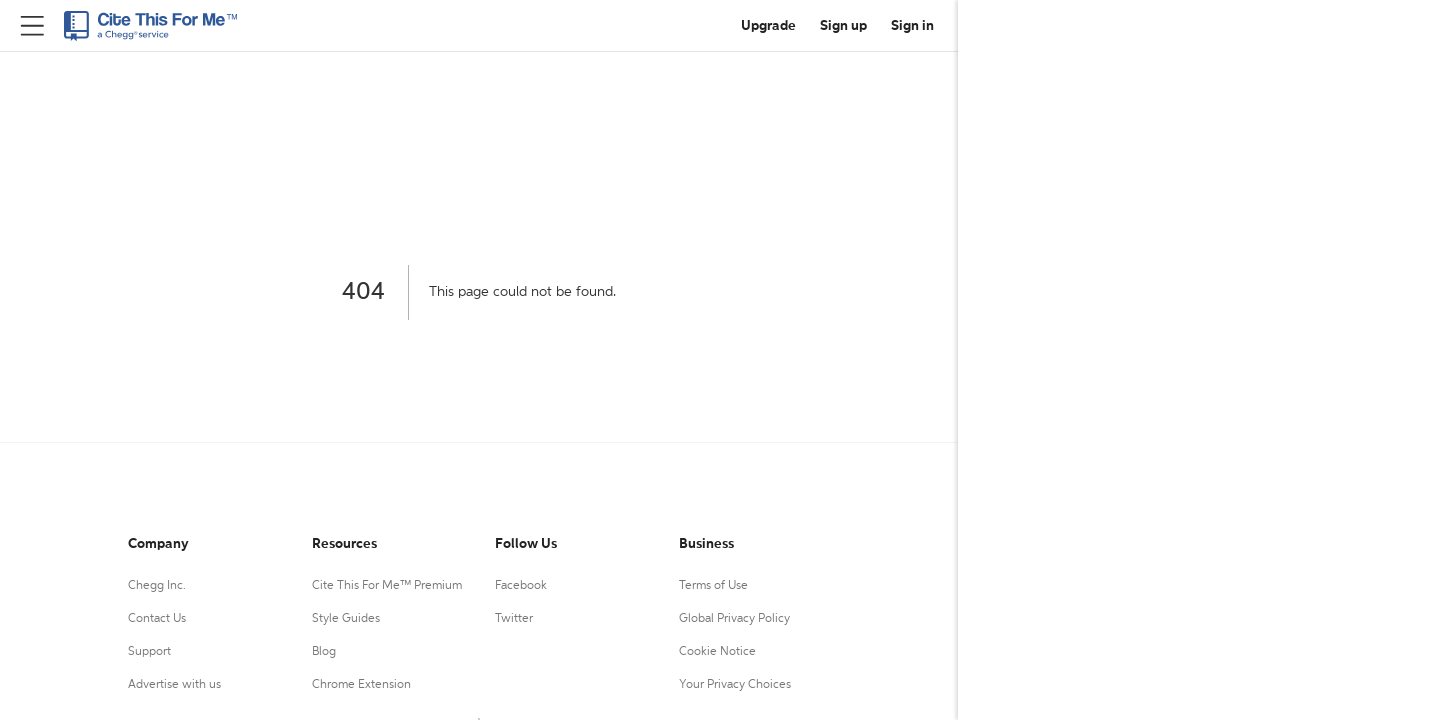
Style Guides (346, 619)
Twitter (514, 619)
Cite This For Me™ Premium (387, 586)
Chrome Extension (361, 685)
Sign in (912, 26)
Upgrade (768, 26)
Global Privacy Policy (734, 619)
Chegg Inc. (157, 586)
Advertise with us (174, 685)
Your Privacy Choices (735, 685)
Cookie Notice (717, 652)
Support (149, 652)
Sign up (843, 26)
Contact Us (157, 619)
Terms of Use (713, 586)
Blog (324, 652)
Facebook (521, 586)
